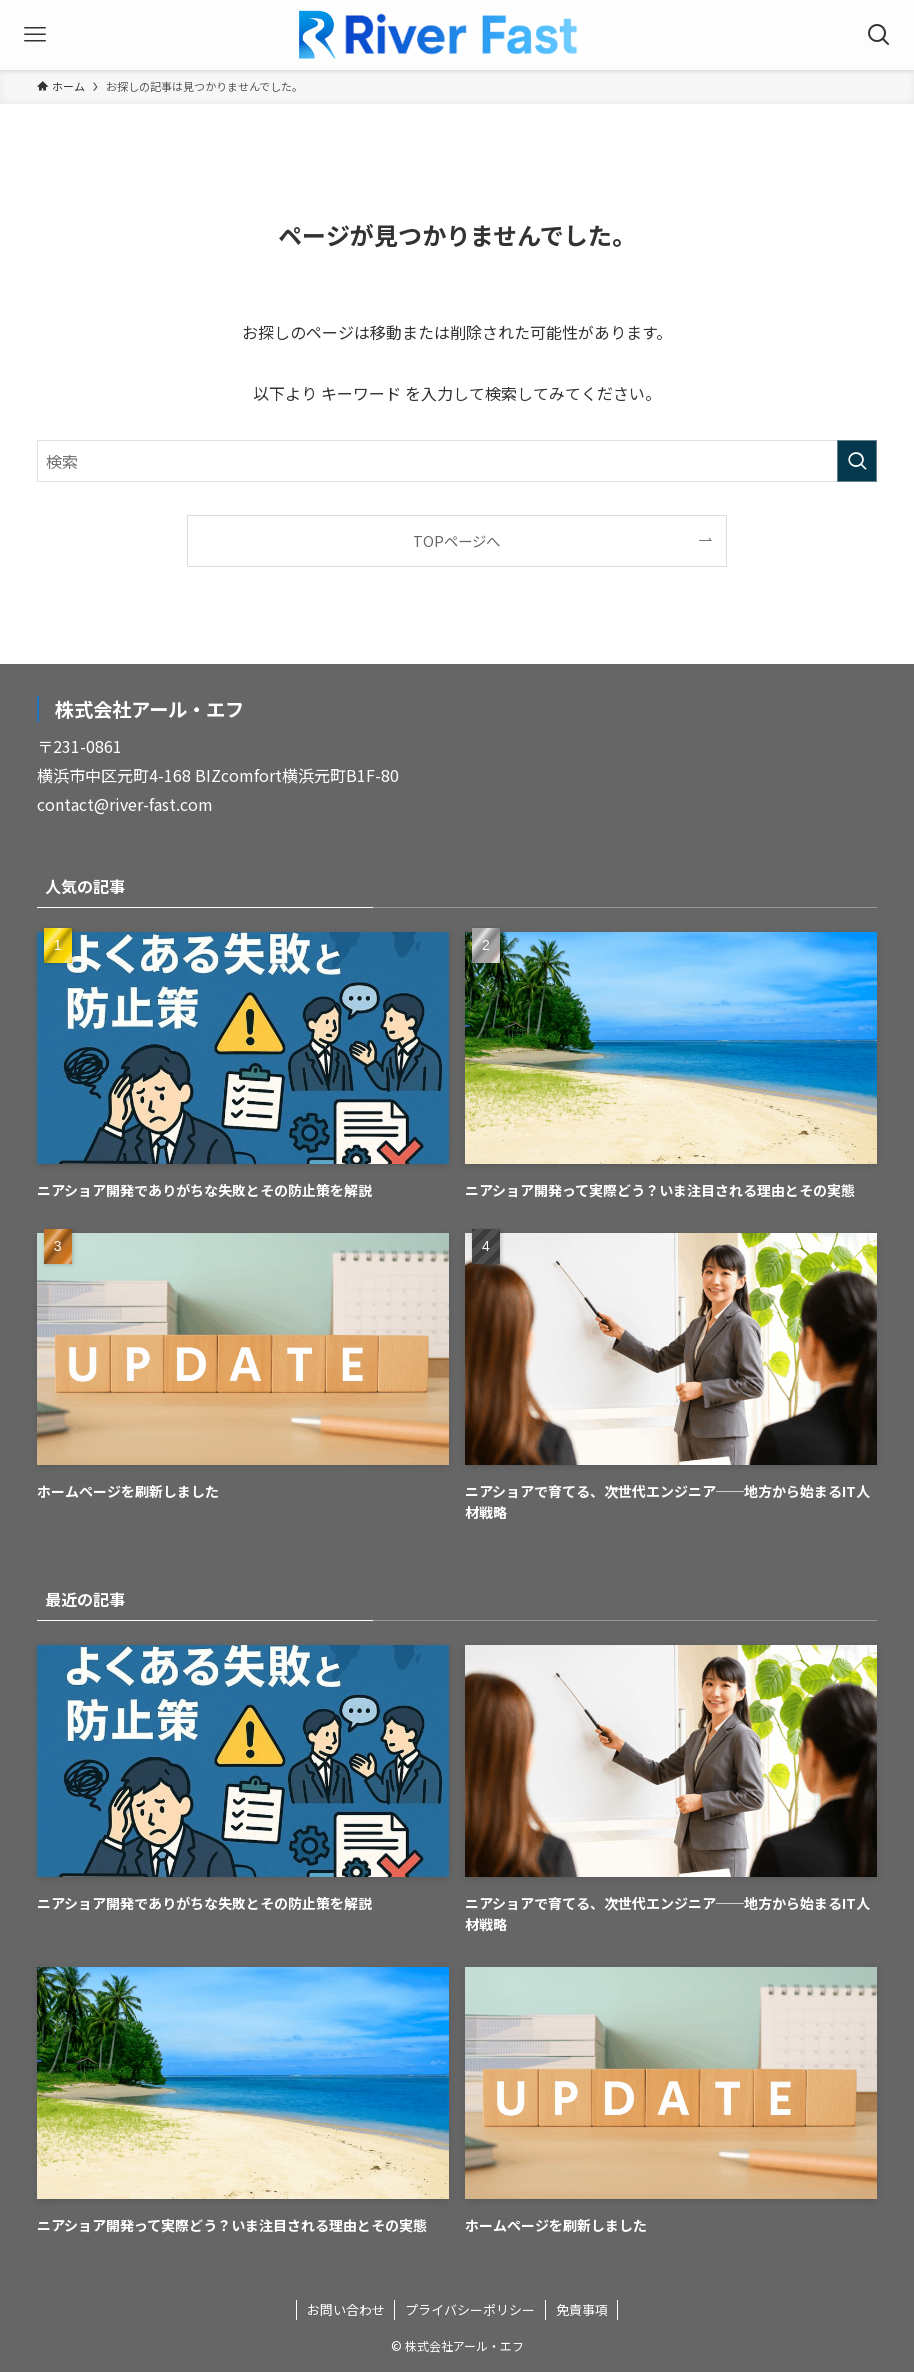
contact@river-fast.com (125, 804)
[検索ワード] (457, 461)
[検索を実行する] (857, 461)
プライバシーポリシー (470, 2309)
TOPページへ (456, 540)
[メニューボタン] (35, 35)
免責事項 (582, 2309)
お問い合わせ (346, 2309)
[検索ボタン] (879, 35)
